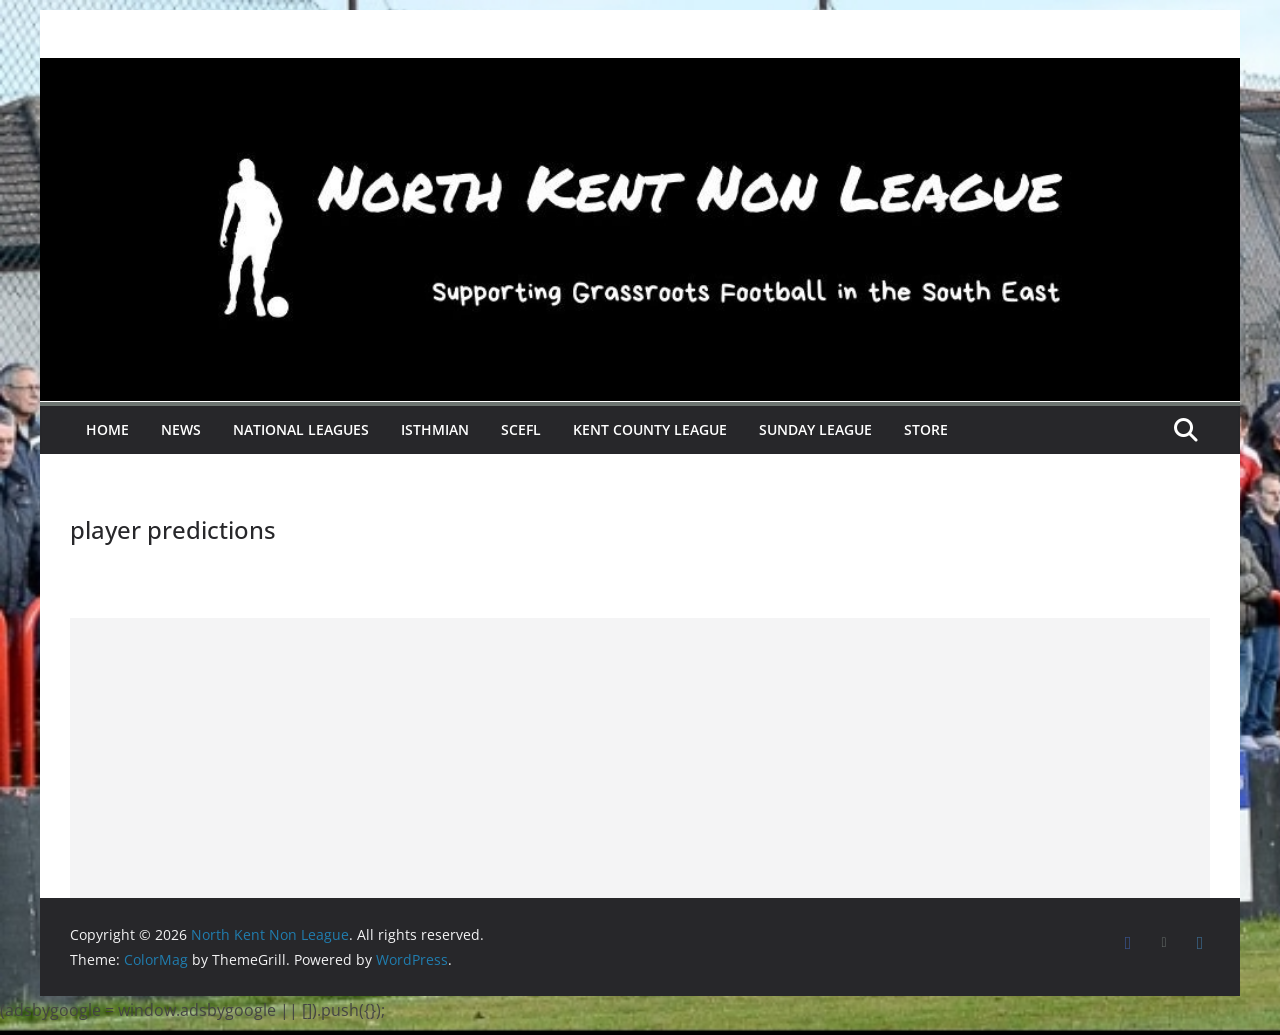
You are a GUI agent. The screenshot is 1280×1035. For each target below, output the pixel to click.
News (181, 429)
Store (926, 429)
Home (107, 429)
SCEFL (521, 429)
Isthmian (435, 429)
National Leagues (301, 429)
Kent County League (650, 429)
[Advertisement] (640, 758)
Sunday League (815, 429)
